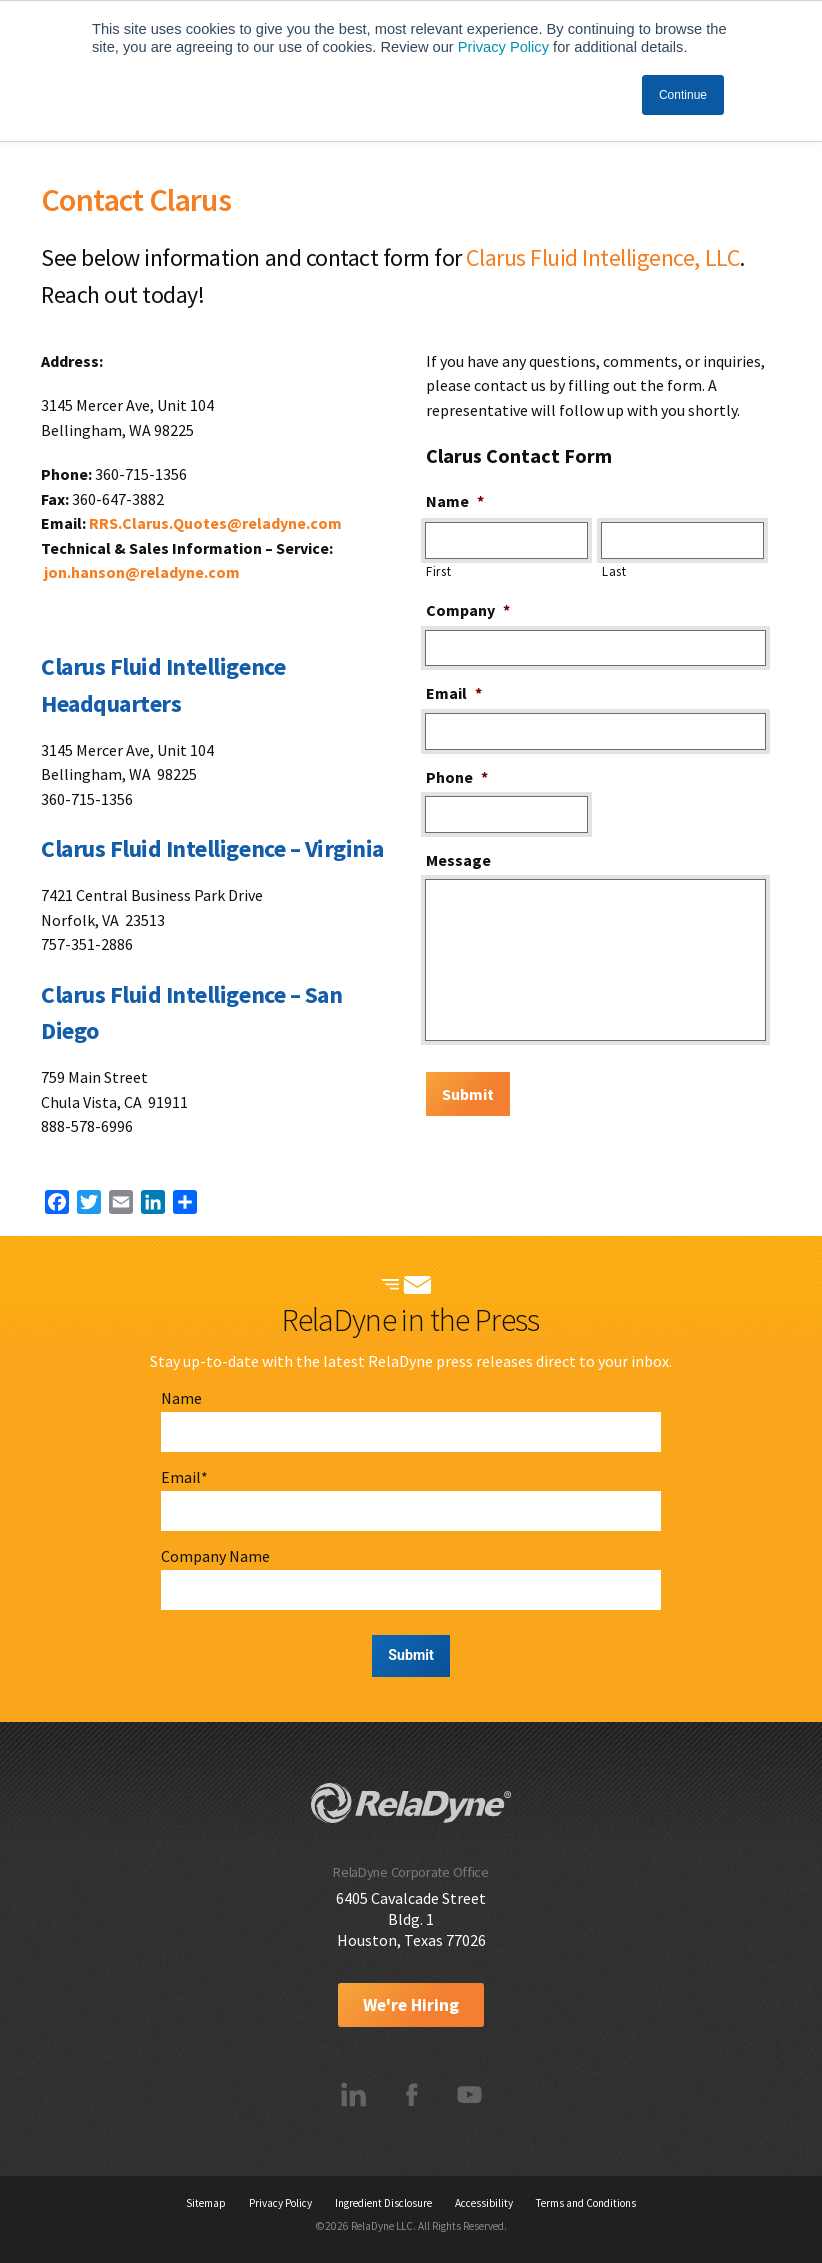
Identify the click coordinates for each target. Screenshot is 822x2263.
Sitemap (206, 2203)
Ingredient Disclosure (383, 2203)
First (438, 571)
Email (454, 693)
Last (614, 571)
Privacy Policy (503, 47)
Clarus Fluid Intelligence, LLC (602, 257)
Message (458, 860)
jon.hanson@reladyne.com (142, 572)
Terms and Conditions (586, 2203)
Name (455, 501)
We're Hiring (411, 2005)
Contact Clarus (136, 200)
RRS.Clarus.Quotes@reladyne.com (215, 523)
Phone (457, 777)
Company (468, 610)
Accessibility (484, 2203)
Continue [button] (683, 95)
